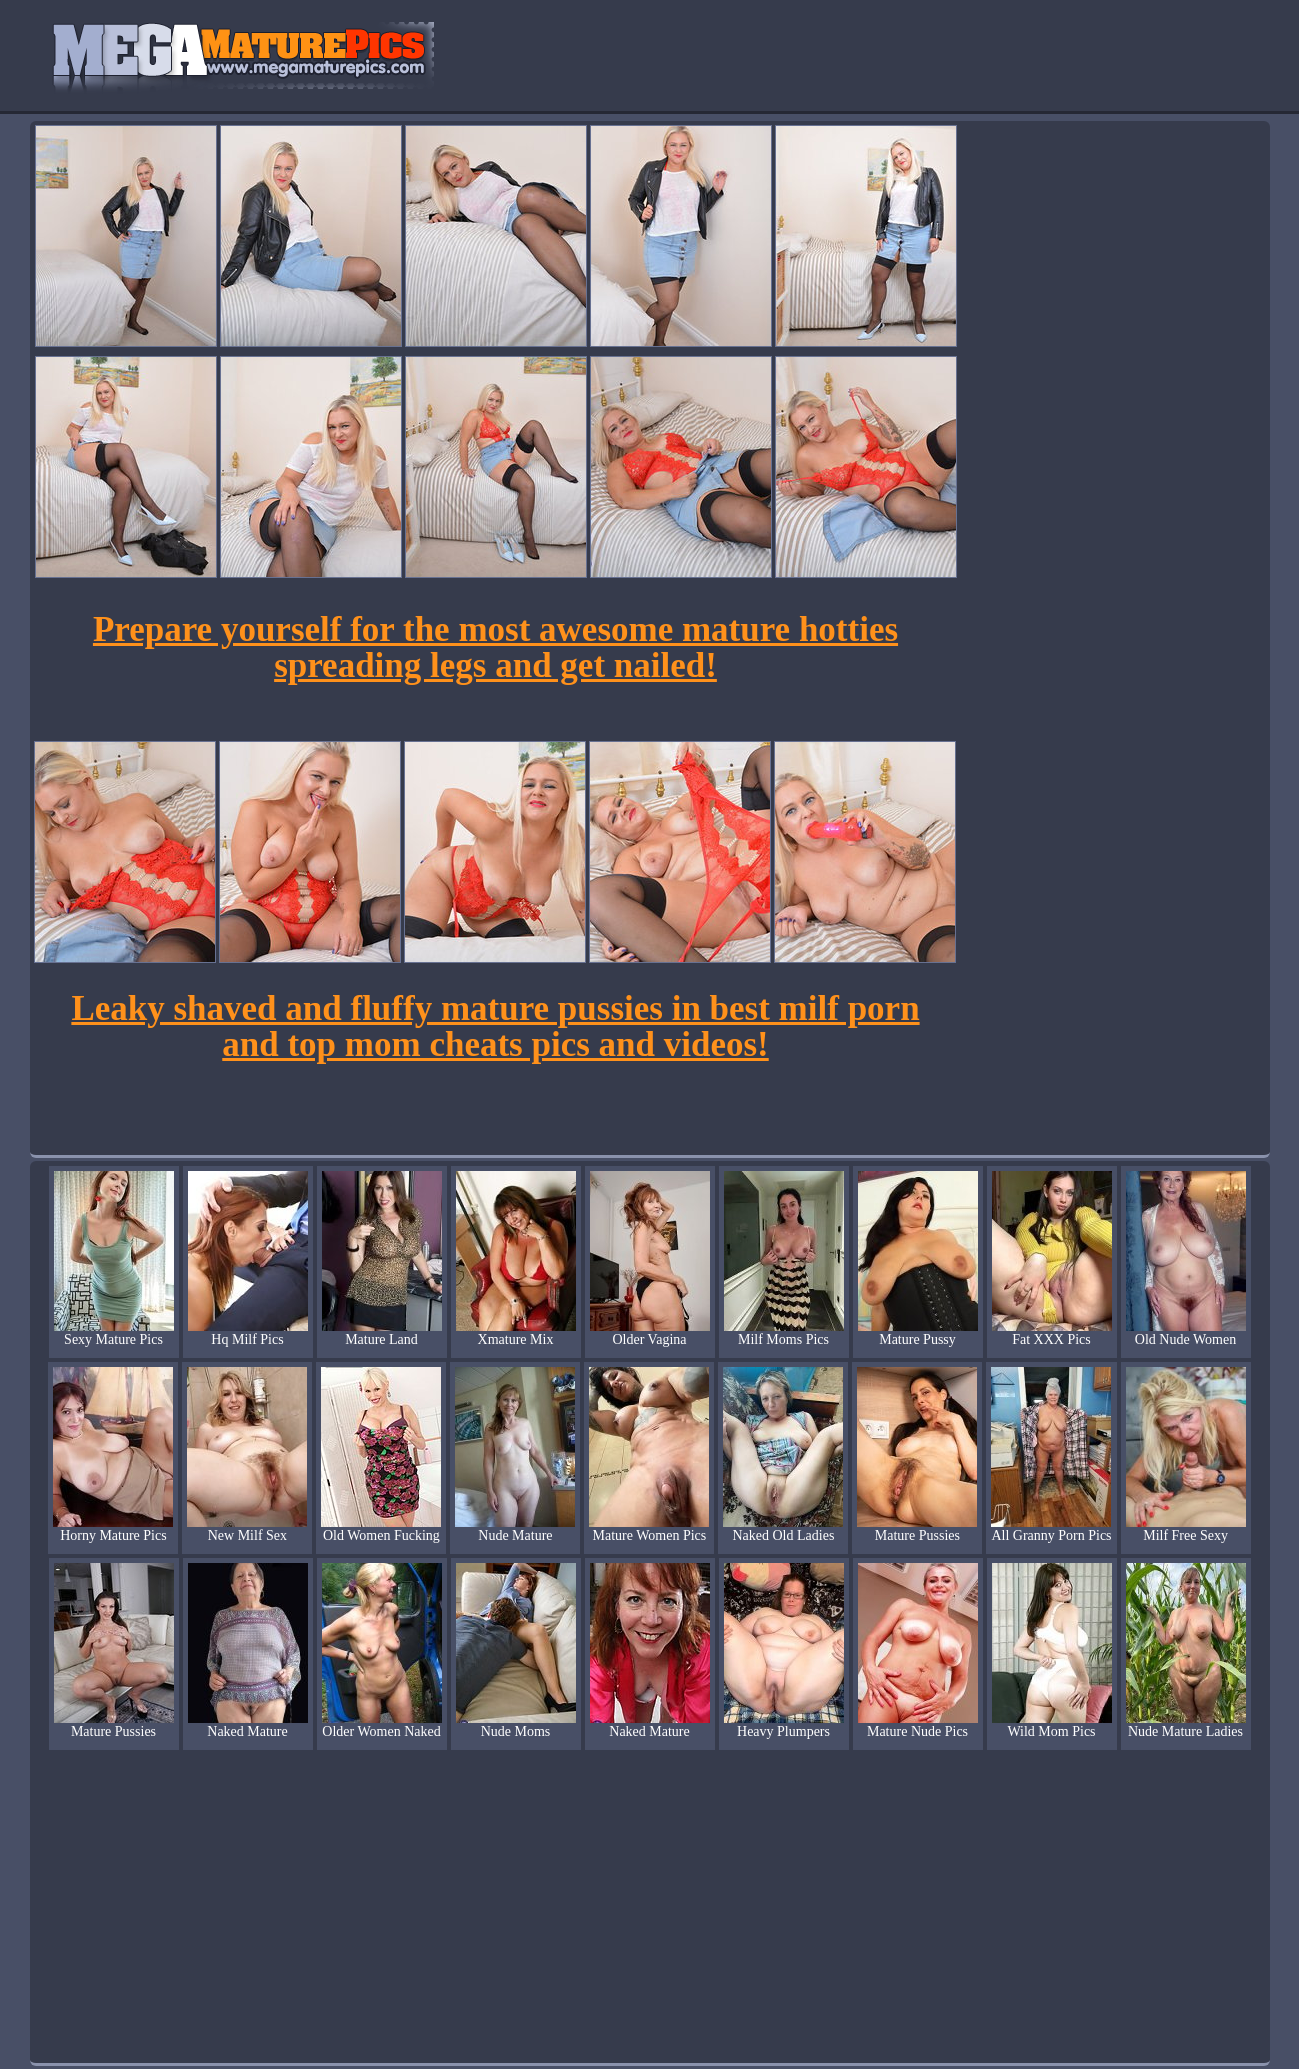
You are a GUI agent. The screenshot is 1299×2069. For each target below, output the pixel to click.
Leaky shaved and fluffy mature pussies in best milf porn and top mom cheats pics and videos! (495, 1026)
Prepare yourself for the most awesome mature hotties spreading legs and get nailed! (495, 647)
